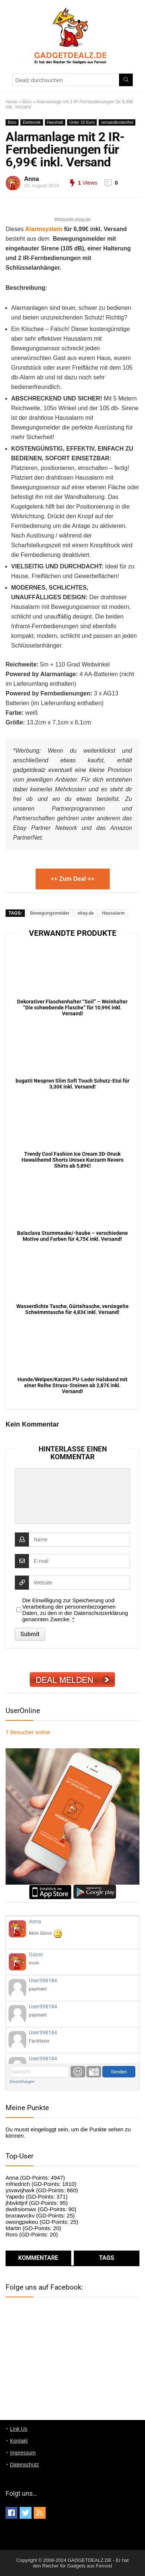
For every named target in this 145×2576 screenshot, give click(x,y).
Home (11, 101)
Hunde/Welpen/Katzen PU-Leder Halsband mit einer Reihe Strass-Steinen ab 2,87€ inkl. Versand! (72, 1385)
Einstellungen (22, 2081)
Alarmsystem (44, 229)
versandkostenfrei (117, 122)
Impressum (23, 2453)
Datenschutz (24, 2465)
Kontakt (18, 2441)
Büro (27, 101)
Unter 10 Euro (82, 122)
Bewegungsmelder (49, 913)
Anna (31, 179)
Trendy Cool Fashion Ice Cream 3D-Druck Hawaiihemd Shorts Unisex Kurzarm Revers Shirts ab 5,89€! (72, 1160)
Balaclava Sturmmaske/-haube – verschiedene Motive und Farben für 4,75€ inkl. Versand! (72, 1236)
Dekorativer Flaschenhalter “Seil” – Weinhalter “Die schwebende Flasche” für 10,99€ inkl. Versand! (72, 1007)
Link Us (18, 2429)
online (28, 1732)
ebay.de (86, 913)
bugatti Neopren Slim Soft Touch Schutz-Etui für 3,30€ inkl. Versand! (72, 1084)
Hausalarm (113, 913)
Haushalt (55, 122)
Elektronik (31, 122)
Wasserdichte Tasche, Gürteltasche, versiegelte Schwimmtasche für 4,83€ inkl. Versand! (72, 1309)
